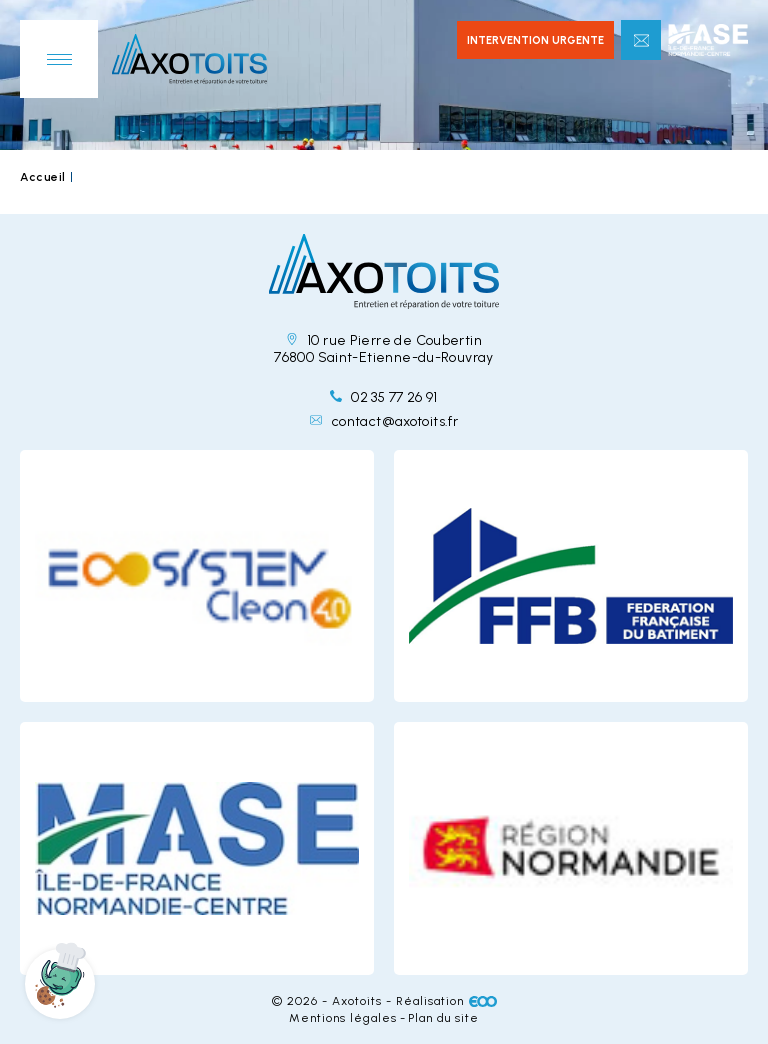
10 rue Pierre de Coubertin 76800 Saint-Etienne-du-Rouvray (383, 349)
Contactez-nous (641, 40)
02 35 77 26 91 (383, 397)
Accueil (43, 177)
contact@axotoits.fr (384, 421)
